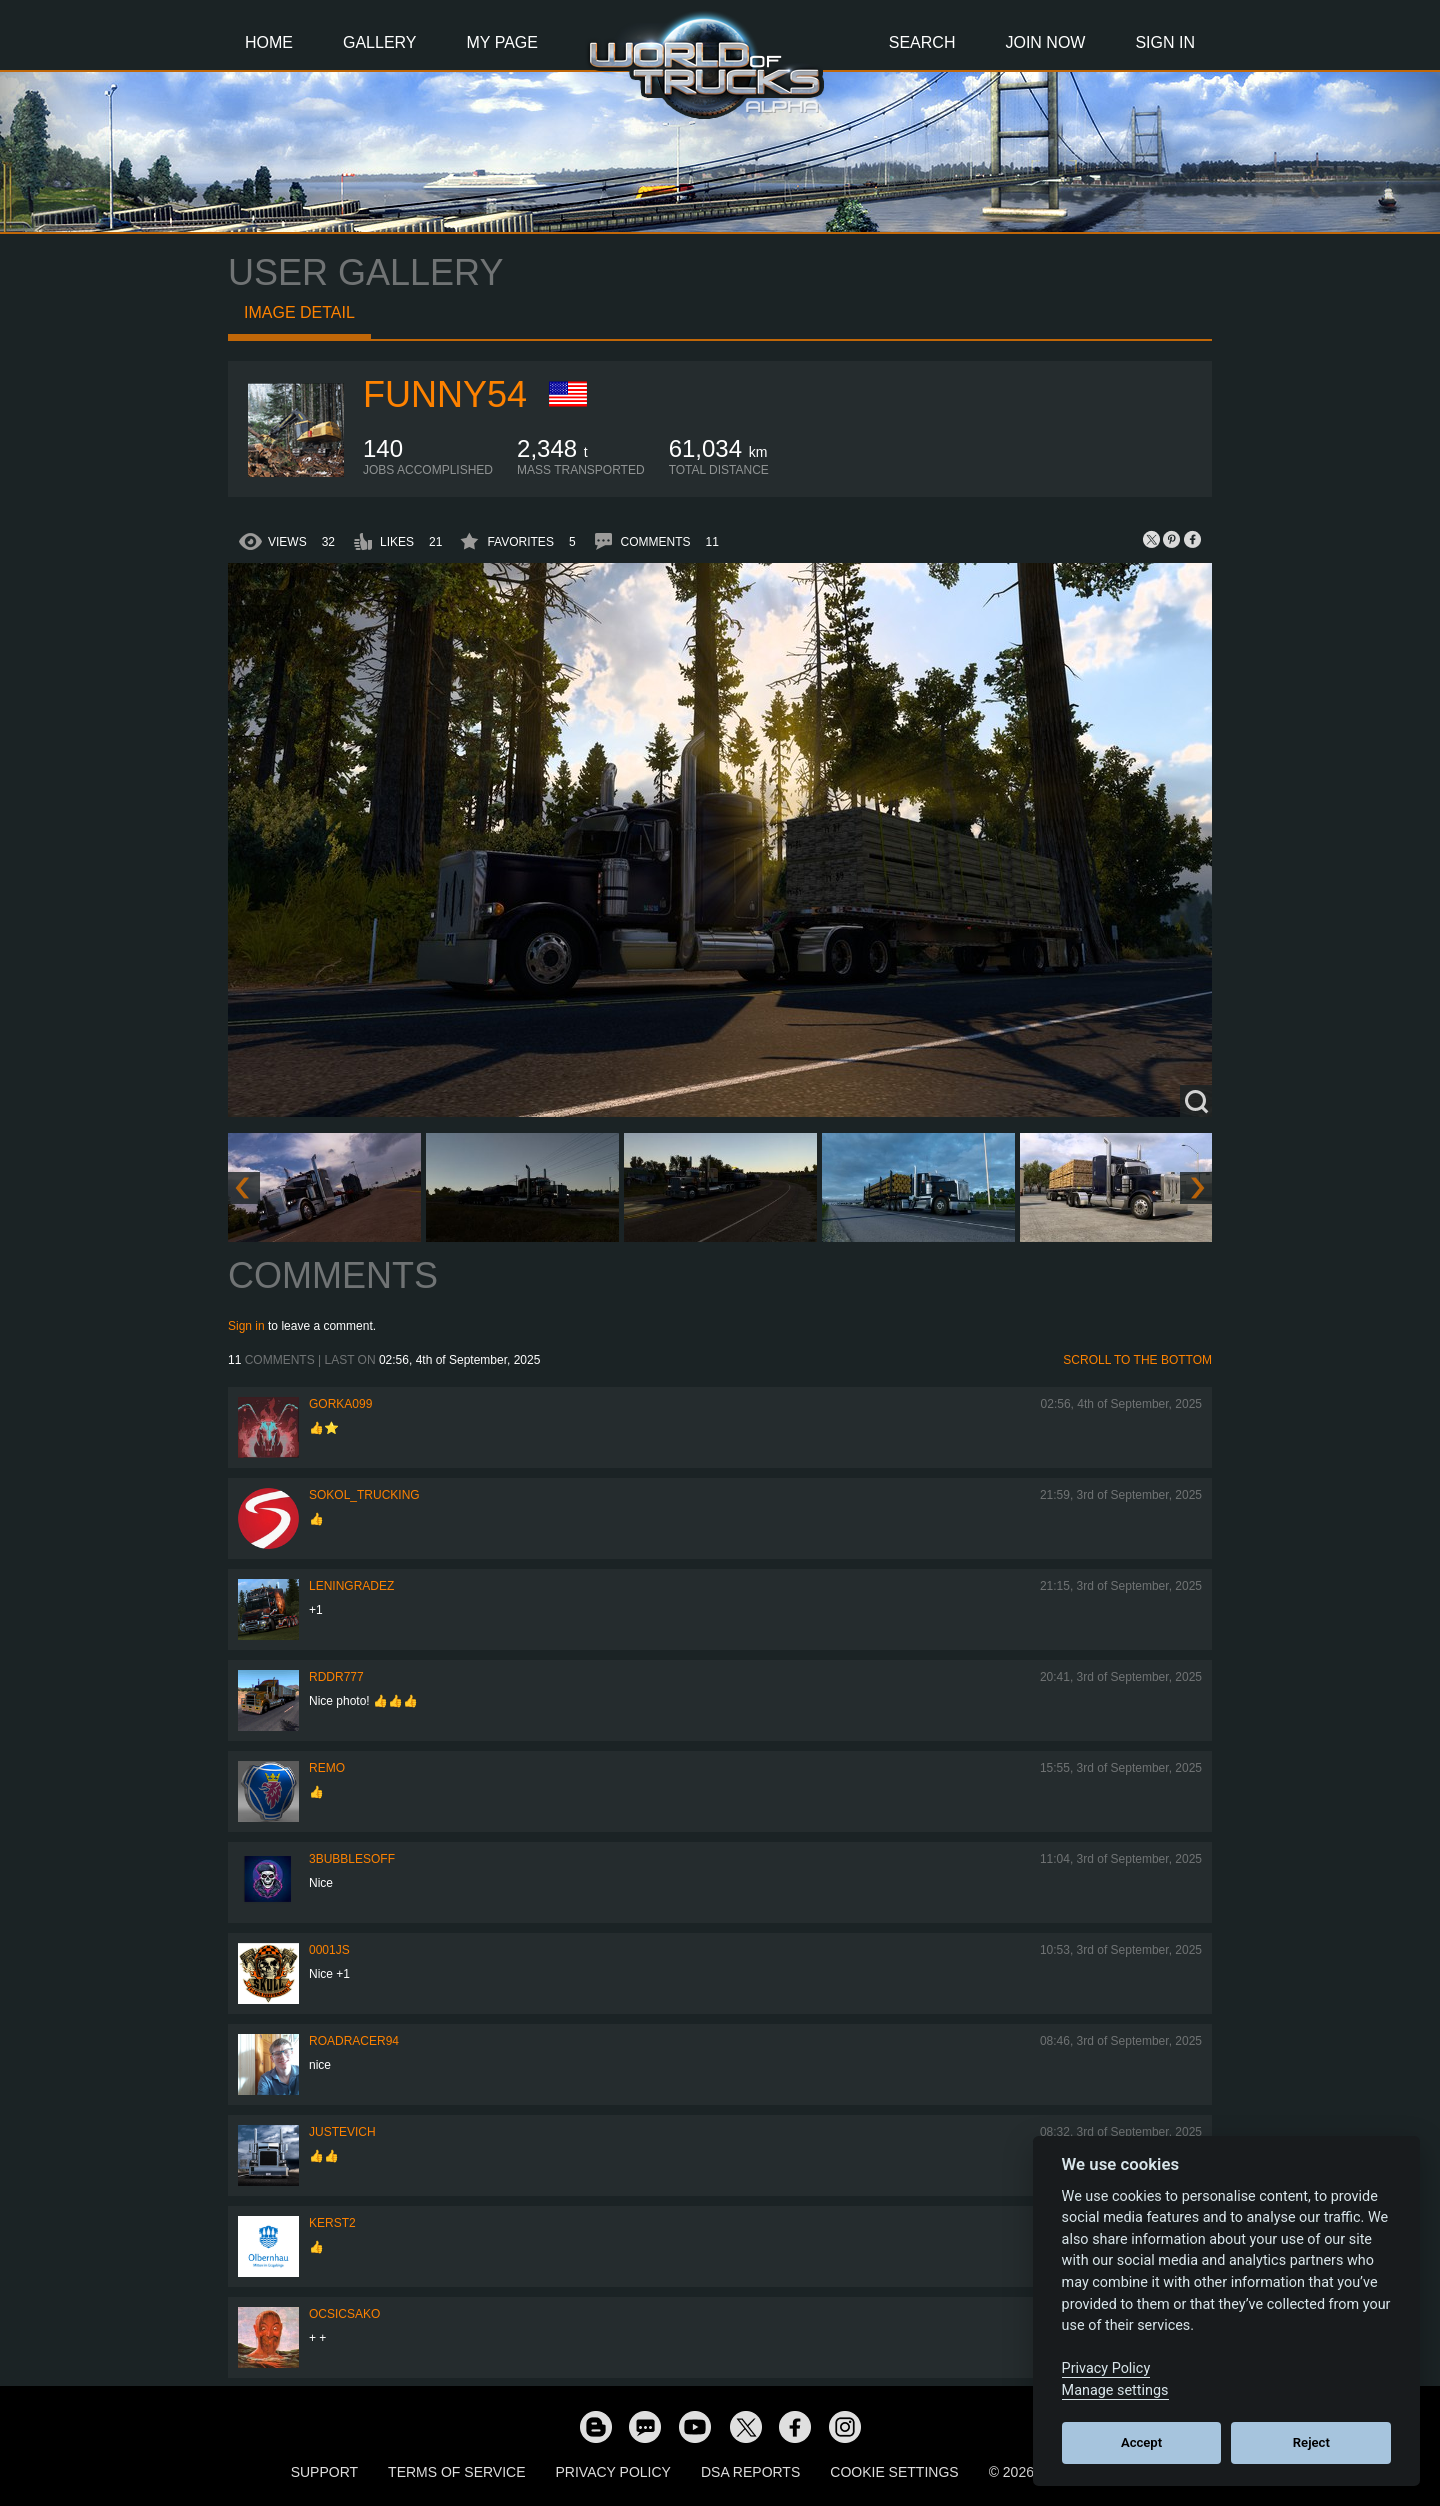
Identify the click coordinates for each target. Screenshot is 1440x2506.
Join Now (1045, 42)
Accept (1141, 2442)
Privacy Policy (613, 2472)
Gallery (380, 42)
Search (922, 42)
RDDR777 (336, 1677)
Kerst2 (332, 2223)
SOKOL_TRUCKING (364, 1495)
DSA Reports (750, 2472)
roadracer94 (354, 2041)
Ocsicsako (344, 2314)
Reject (1311, 2442)
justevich (342, 2132)
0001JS (329, 1950)
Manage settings (1115, 2390)
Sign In (1165, 42)
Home (269, 42)
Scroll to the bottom (1137, 1360)
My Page (502, 42)
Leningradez (351, 1586)
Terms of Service (456, 2472)
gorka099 (340, 1404)
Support (324, 2472)
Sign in (246, 1326)
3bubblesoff (352, 1859)
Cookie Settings (894, 2472)
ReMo (327, 1768)
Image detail (299, 312)
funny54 (445, 394)
